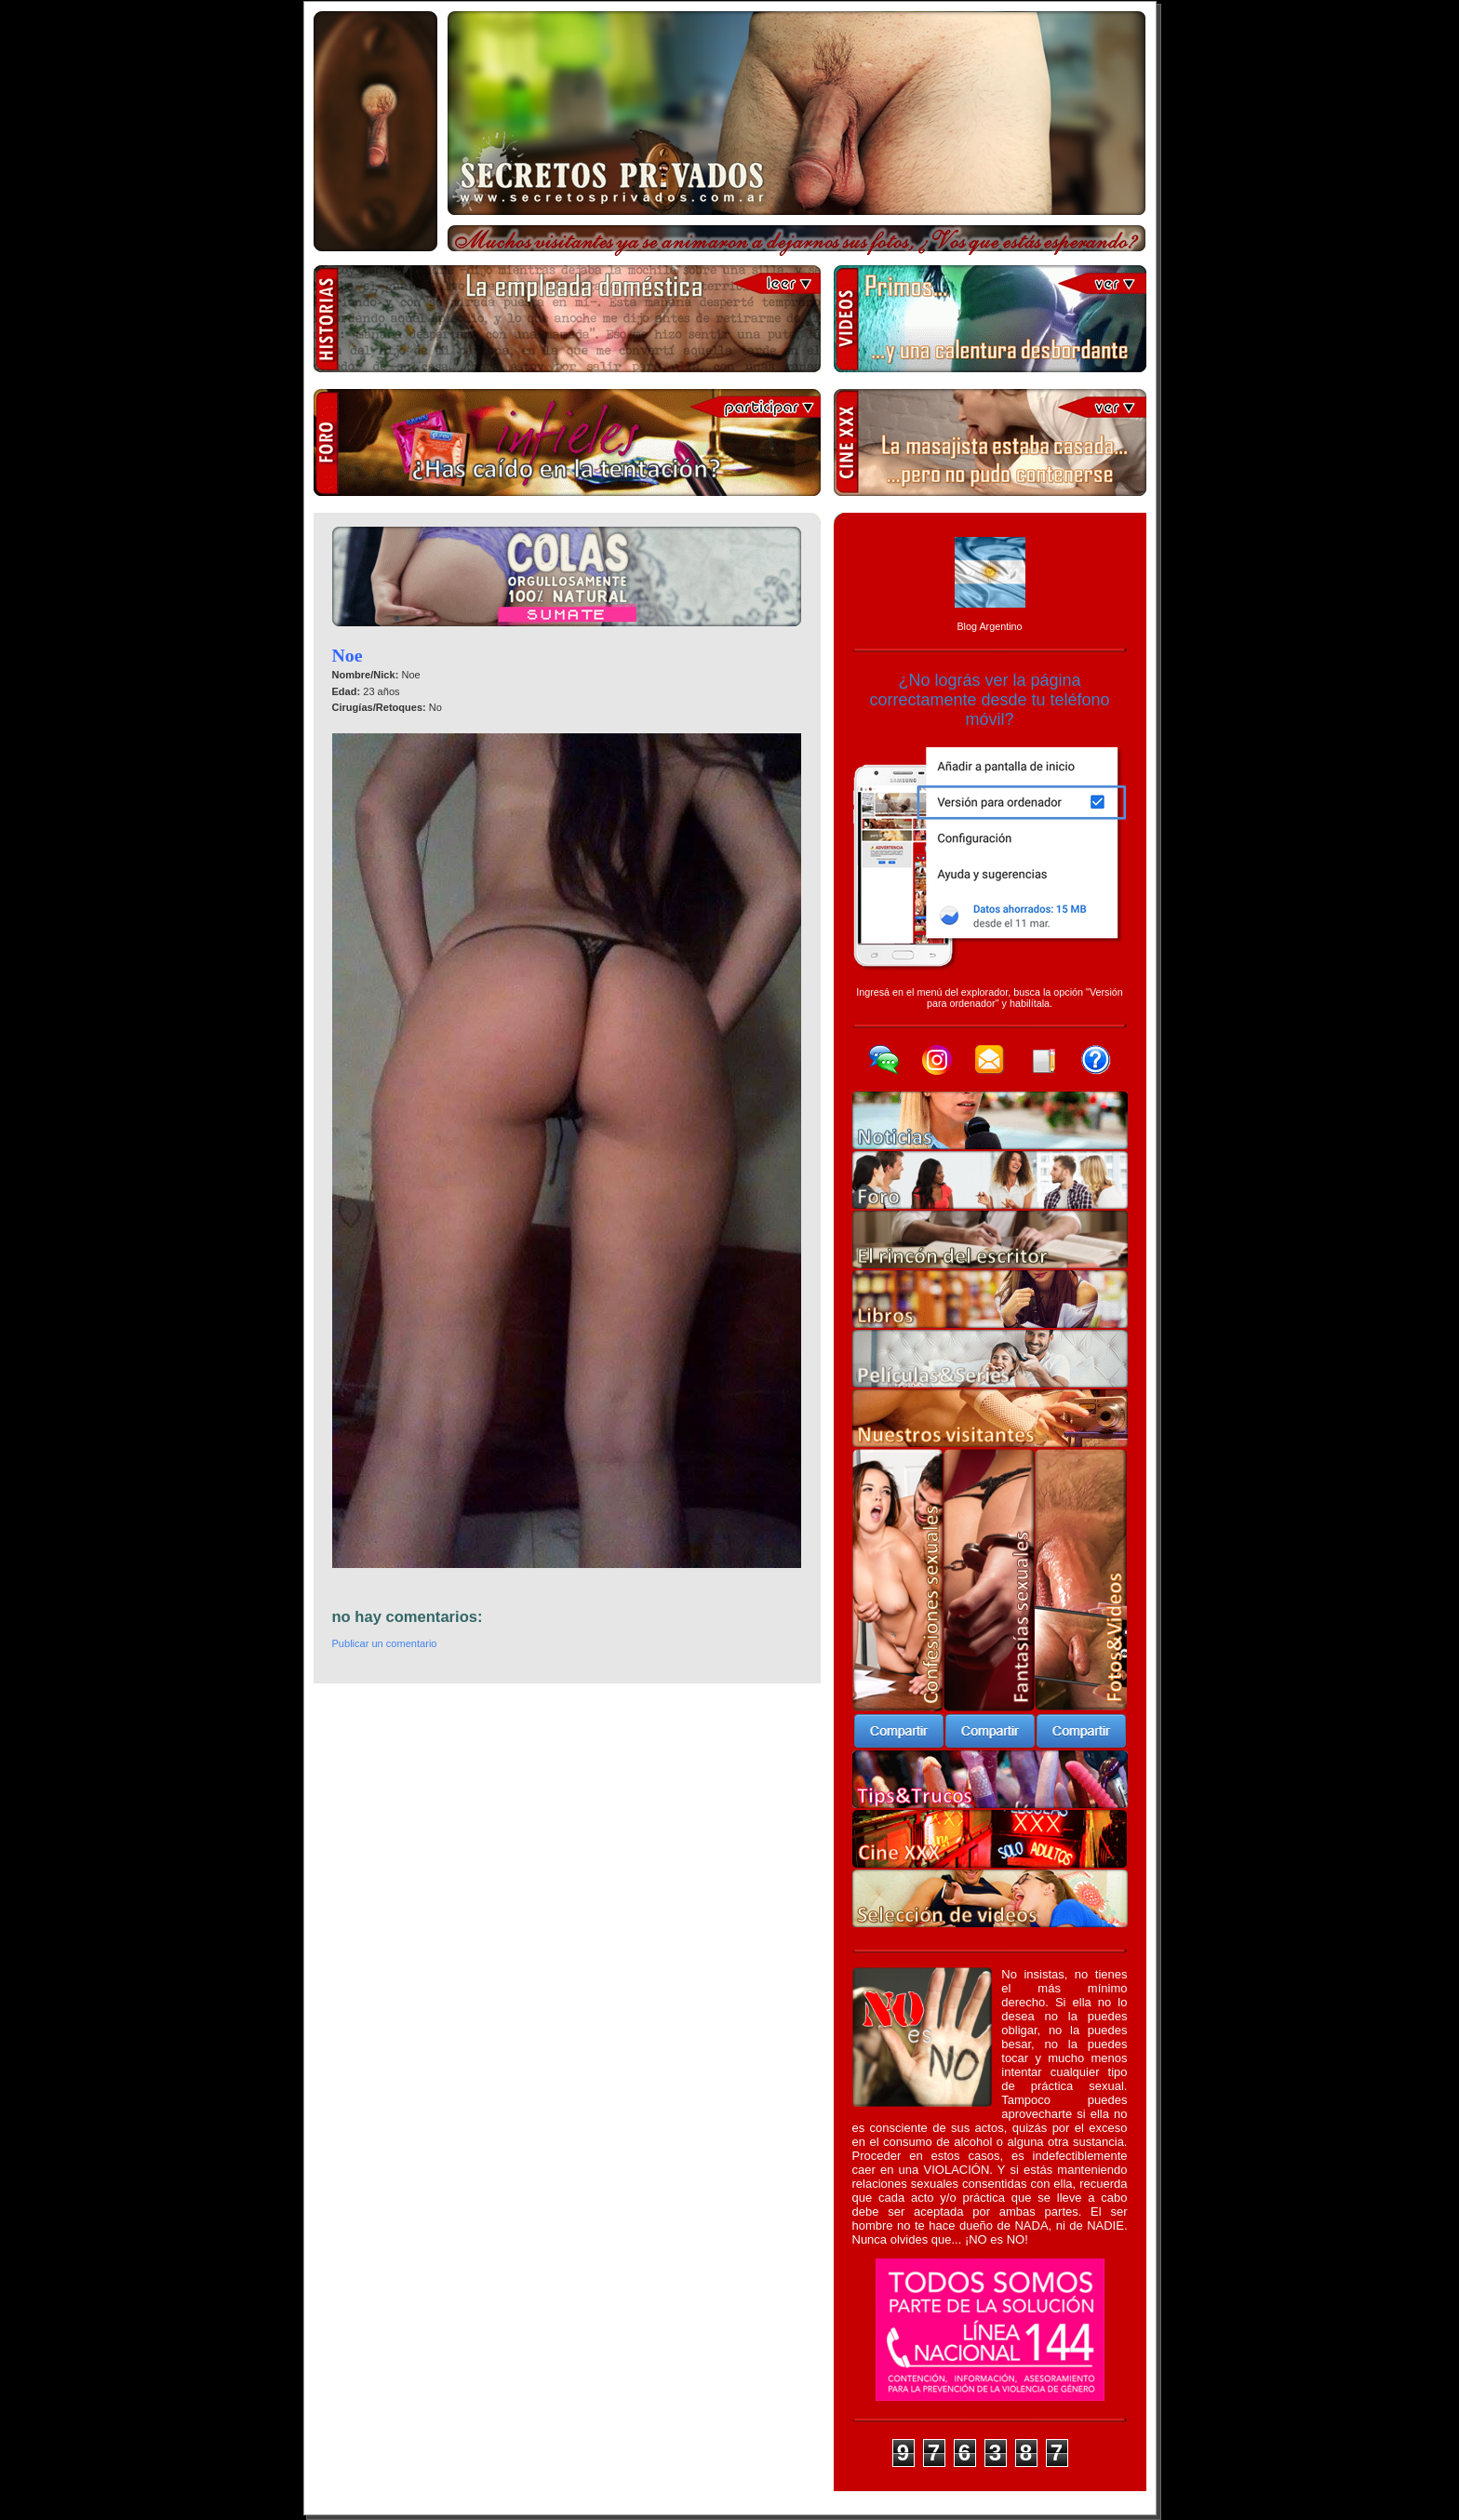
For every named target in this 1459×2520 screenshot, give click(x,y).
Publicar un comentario (384, 1643)
